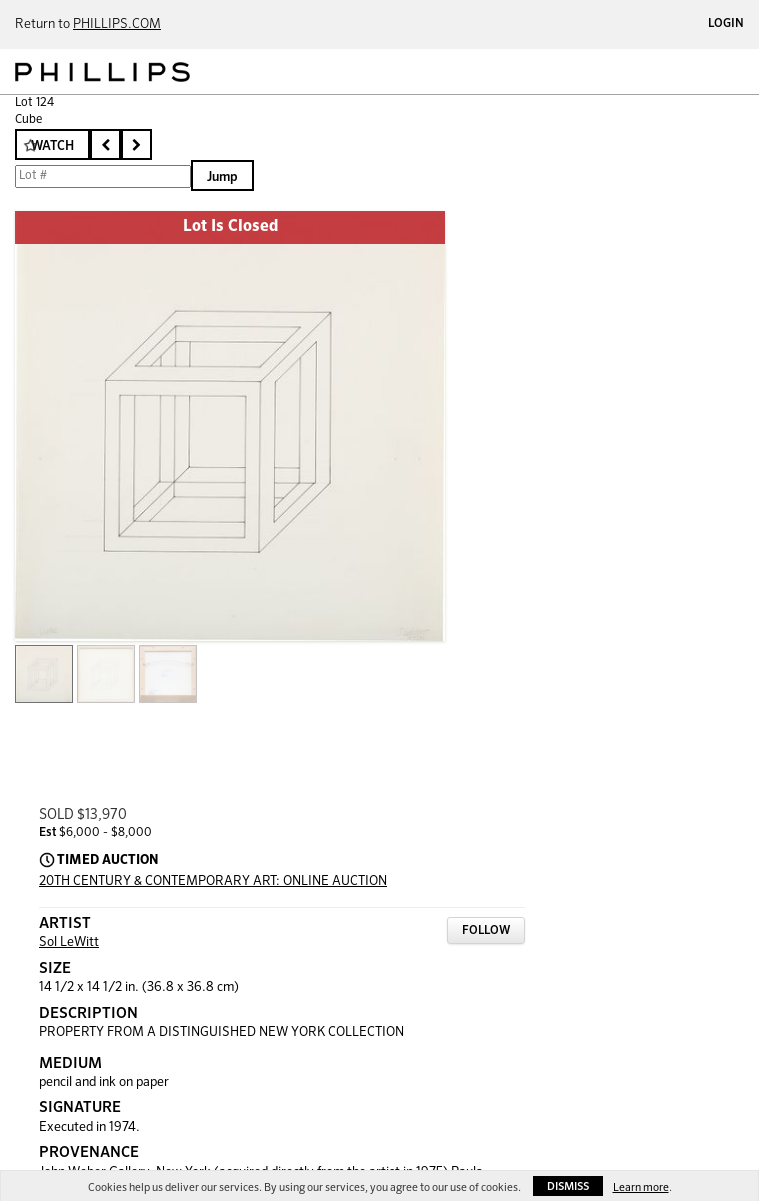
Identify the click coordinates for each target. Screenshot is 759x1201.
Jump (222, 177)
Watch (52, 146)
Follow (486, 931)
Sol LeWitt (69, 942)
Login (726, 24)
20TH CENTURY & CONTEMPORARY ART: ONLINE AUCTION (213, 881)
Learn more (641, 1187)
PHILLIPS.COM (117, 24)
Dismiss (568, 1186)
